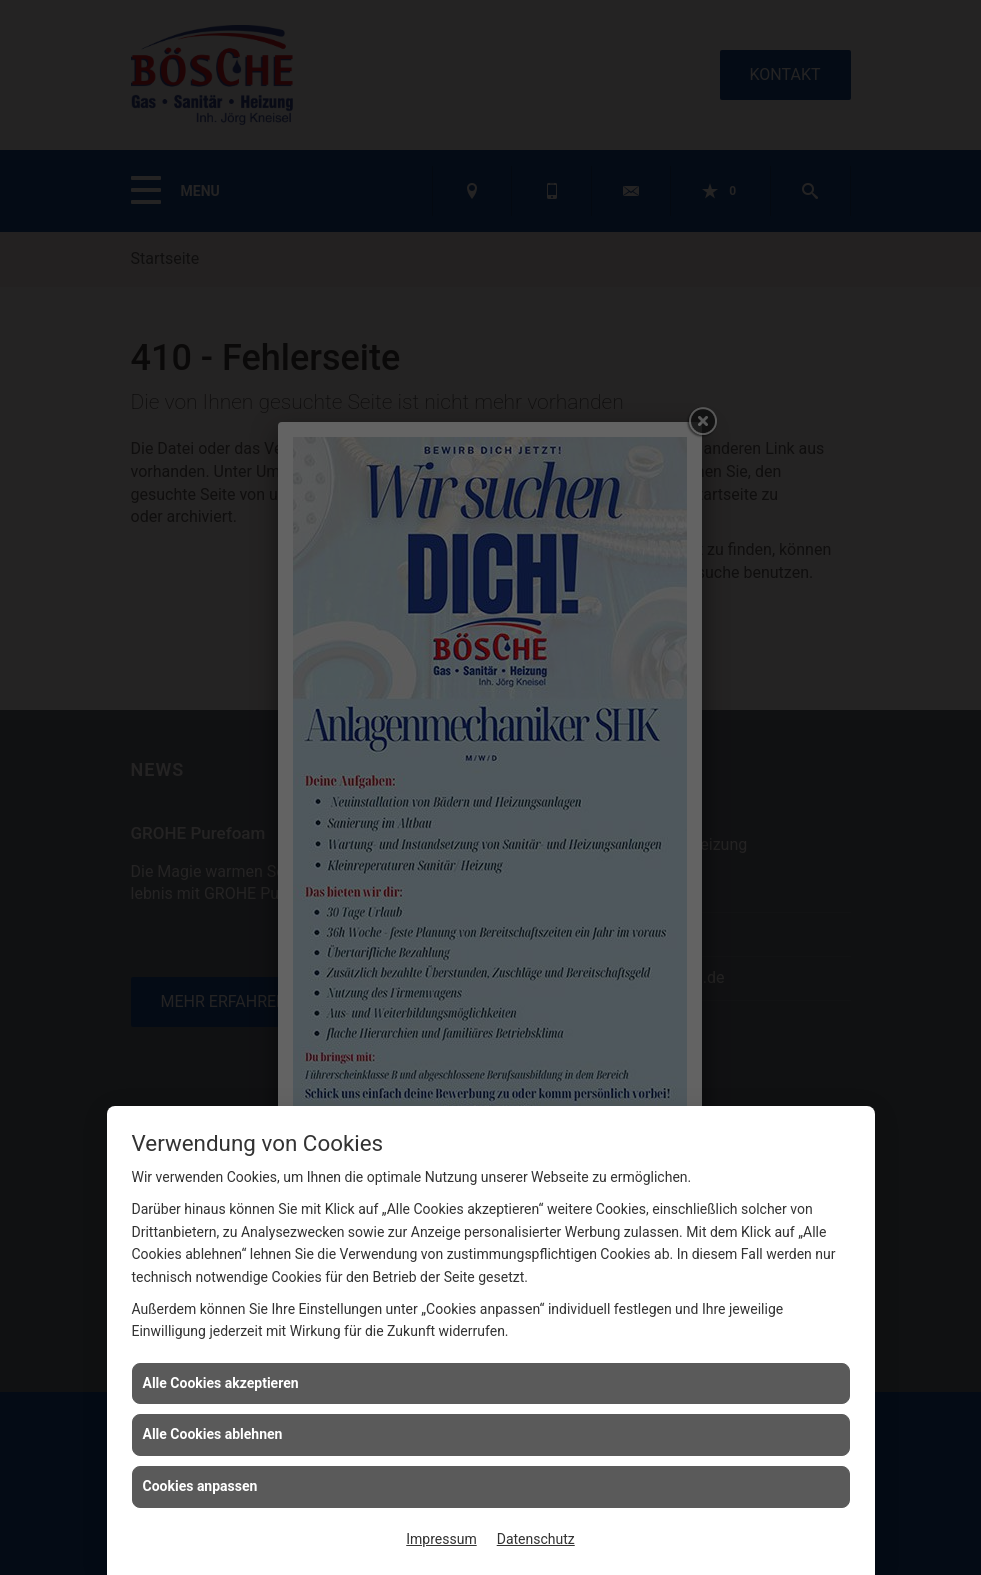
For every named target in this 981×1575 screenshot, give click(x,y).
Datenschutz (536, 1539)
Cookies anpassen (200, 1486)
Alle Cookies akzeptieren (221, 1383)
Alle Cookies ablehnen (213, 1434)
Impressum (441, 1539)
